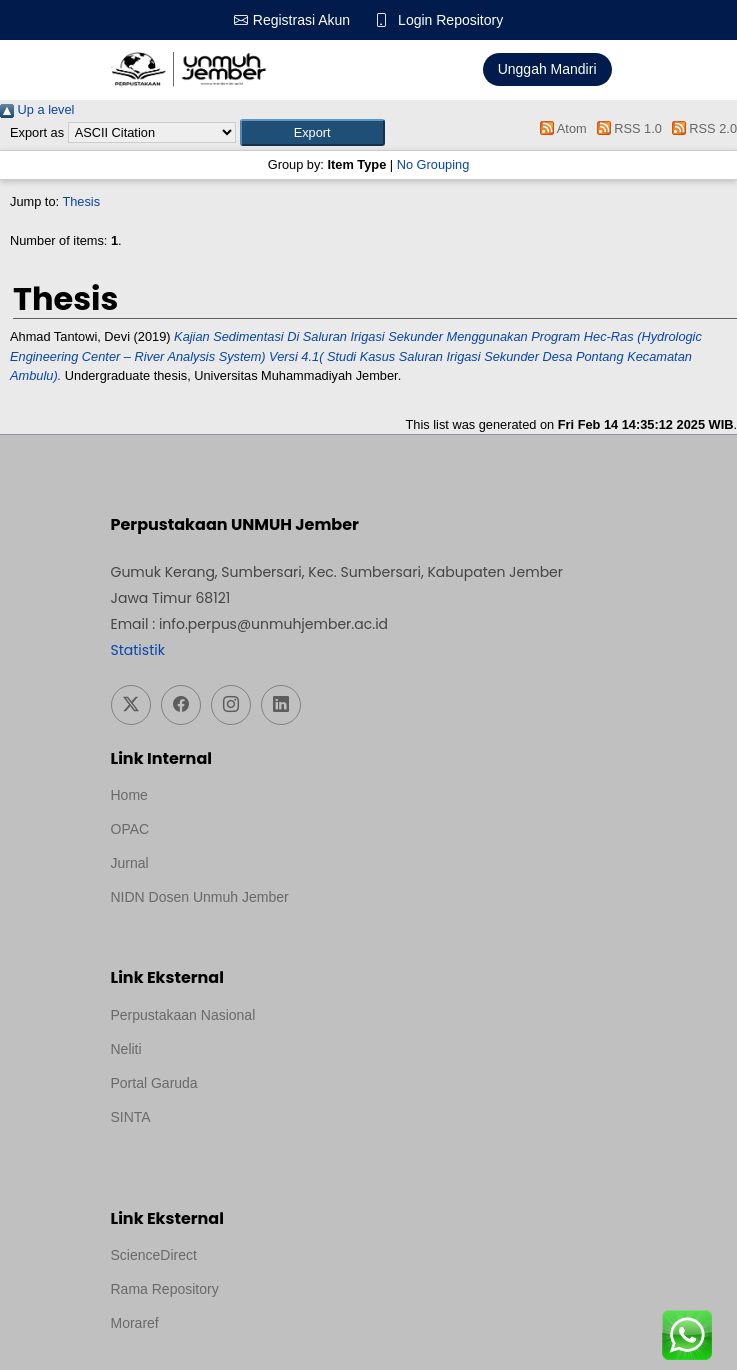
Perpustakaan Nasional (183, 1015)
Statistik (138, 650)
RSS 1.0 (626, 128)
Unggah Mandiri (547, 69)
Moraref (135, 1323)
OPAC (130, 829)
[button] (312, 132)
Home (129, 795)
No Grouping (433, 164)
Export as (37, 132)
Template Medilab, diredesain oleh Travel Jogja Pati (271, 1144)
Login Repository (450, 20)
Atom (560, 128)
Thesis (81, 201)
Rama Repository (165, 1289)
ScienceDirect (154, 1255)
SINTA (131, 1117)
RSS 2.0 (701, 128)
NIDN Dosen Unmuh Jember (200, 897)
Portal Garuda (154, 1083)
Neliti (126, 1049)
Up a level (37, 109)
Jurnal (130, 863)
